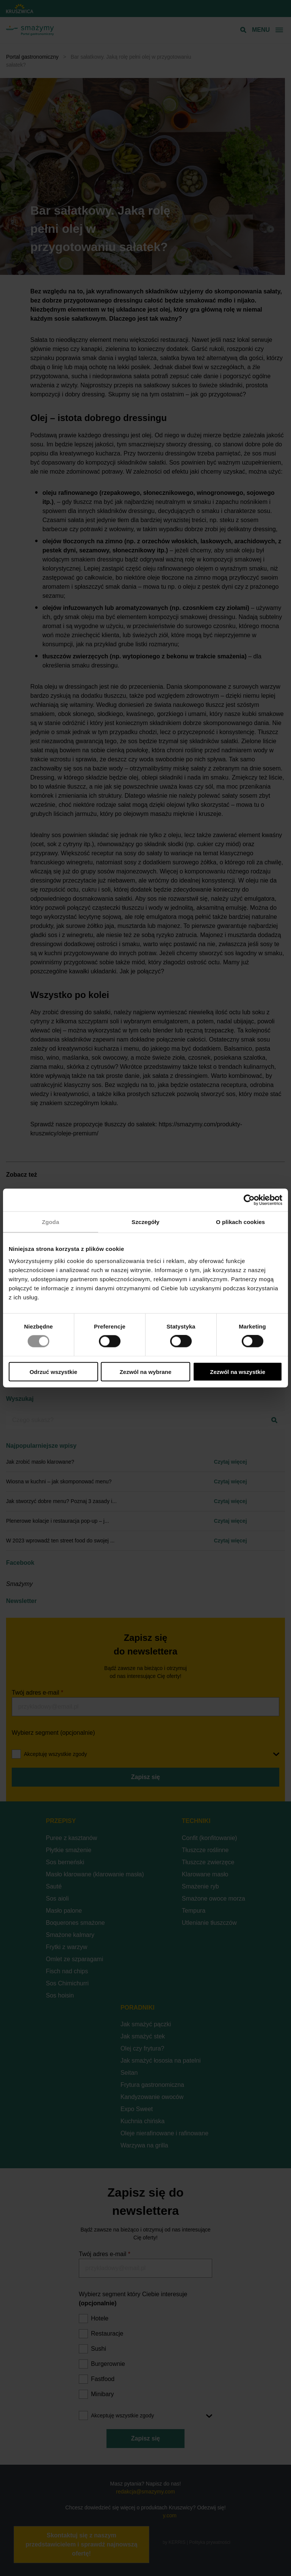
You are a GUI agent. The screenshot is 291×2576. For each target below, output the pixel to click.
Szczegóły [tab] (145, 1222)
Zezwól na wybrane (146, 1371)
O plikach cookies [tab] (240, 1222)
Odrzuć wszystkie (53, 1371)
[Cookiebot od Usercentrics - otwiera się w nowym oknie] (249, 1200)
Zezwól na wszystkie (237, 1371)
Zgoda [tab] (50, 1222)
